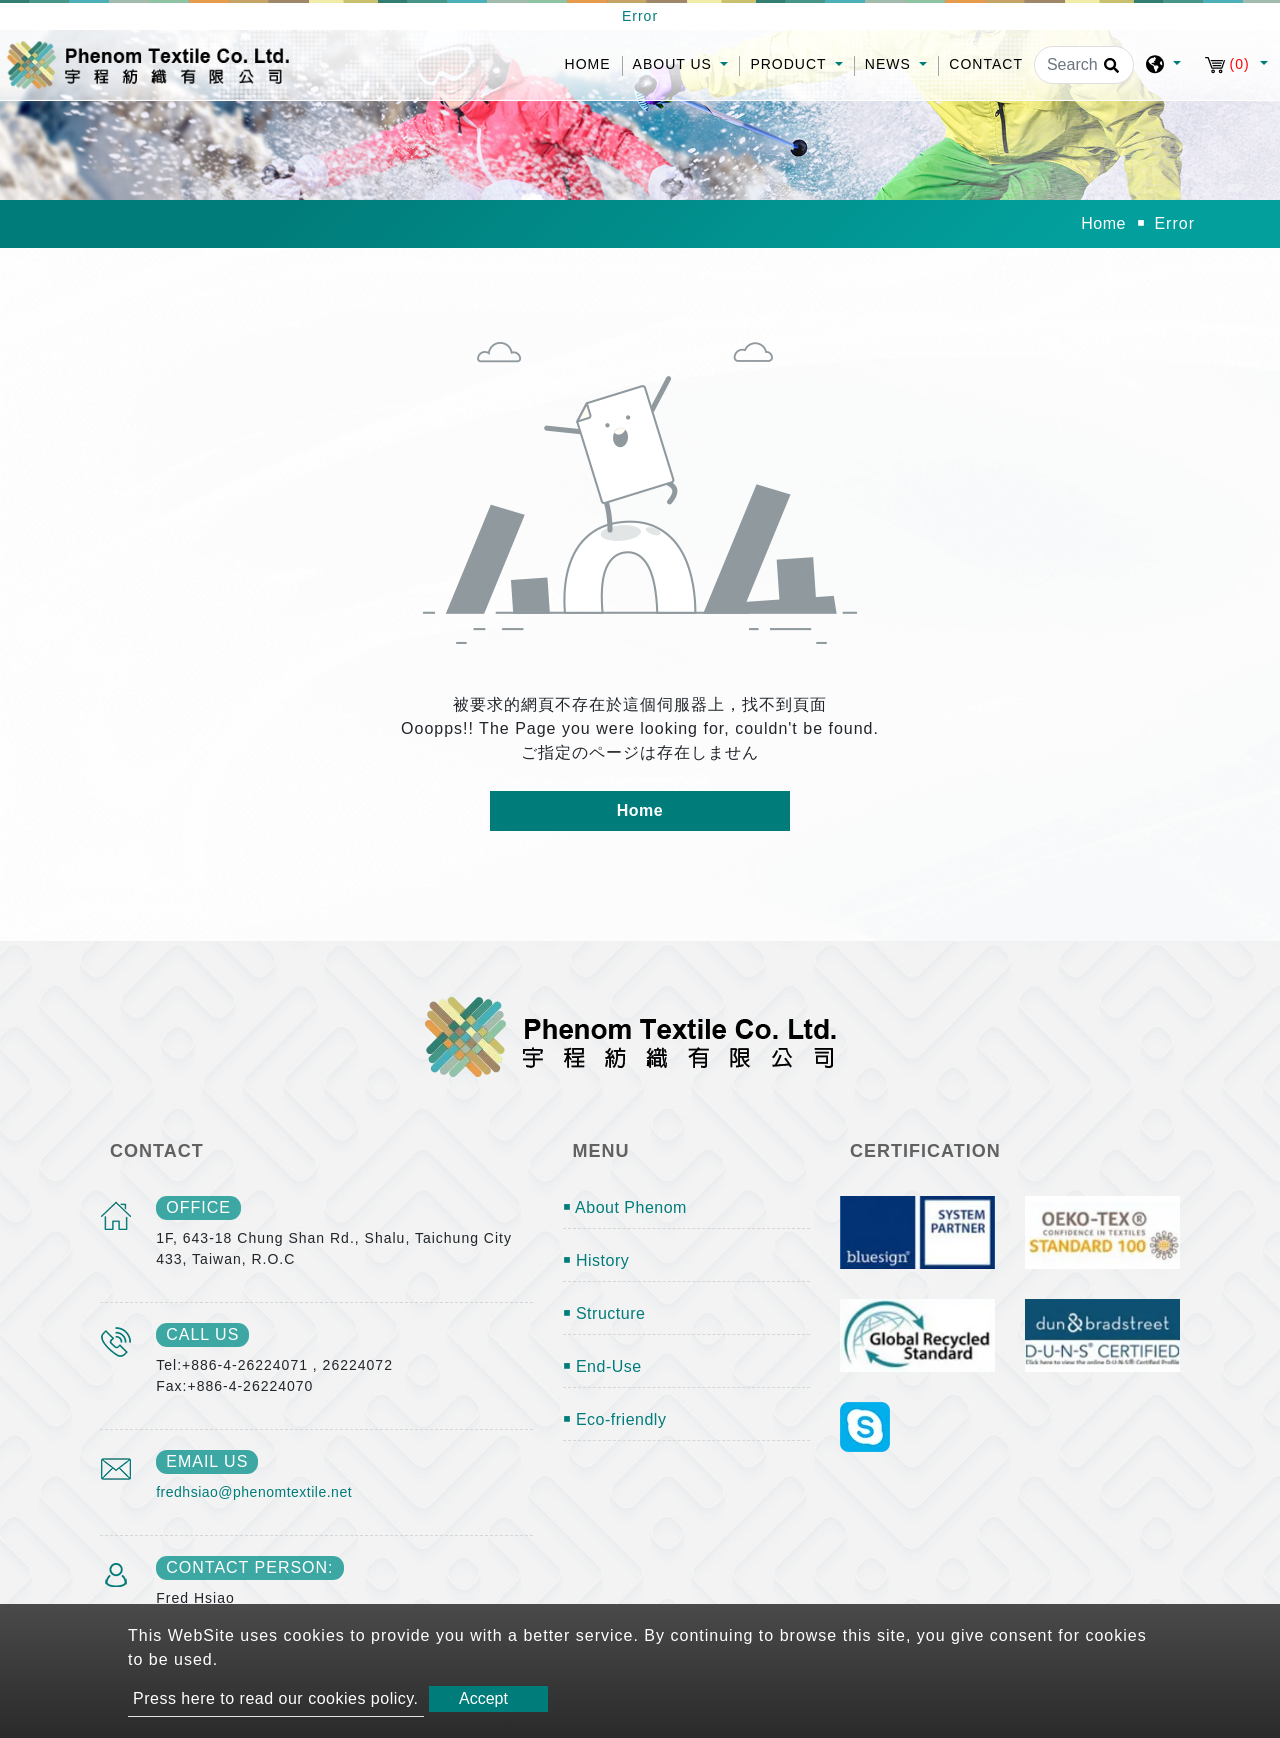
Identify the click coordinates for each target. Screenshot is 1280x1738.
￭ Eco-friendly (615, 1419)
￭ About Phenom (625, 1207)
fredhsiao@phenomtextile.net (254, 1492)
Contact (986, 64)
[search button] (1108, 72)
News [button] (890, 64)
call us (202, 1334)
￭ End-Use (602, 1366)
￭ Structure (604, 1313)
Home (593, 62)
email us (207, 1461)
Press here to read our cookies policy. (276, 1698)
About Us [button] (675, 64)
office (198, 1207)
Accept (483, 1698)
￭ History (596, 1260)
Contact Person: (249, 1567)
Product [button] (790, 64)
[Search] (1084, 65)
